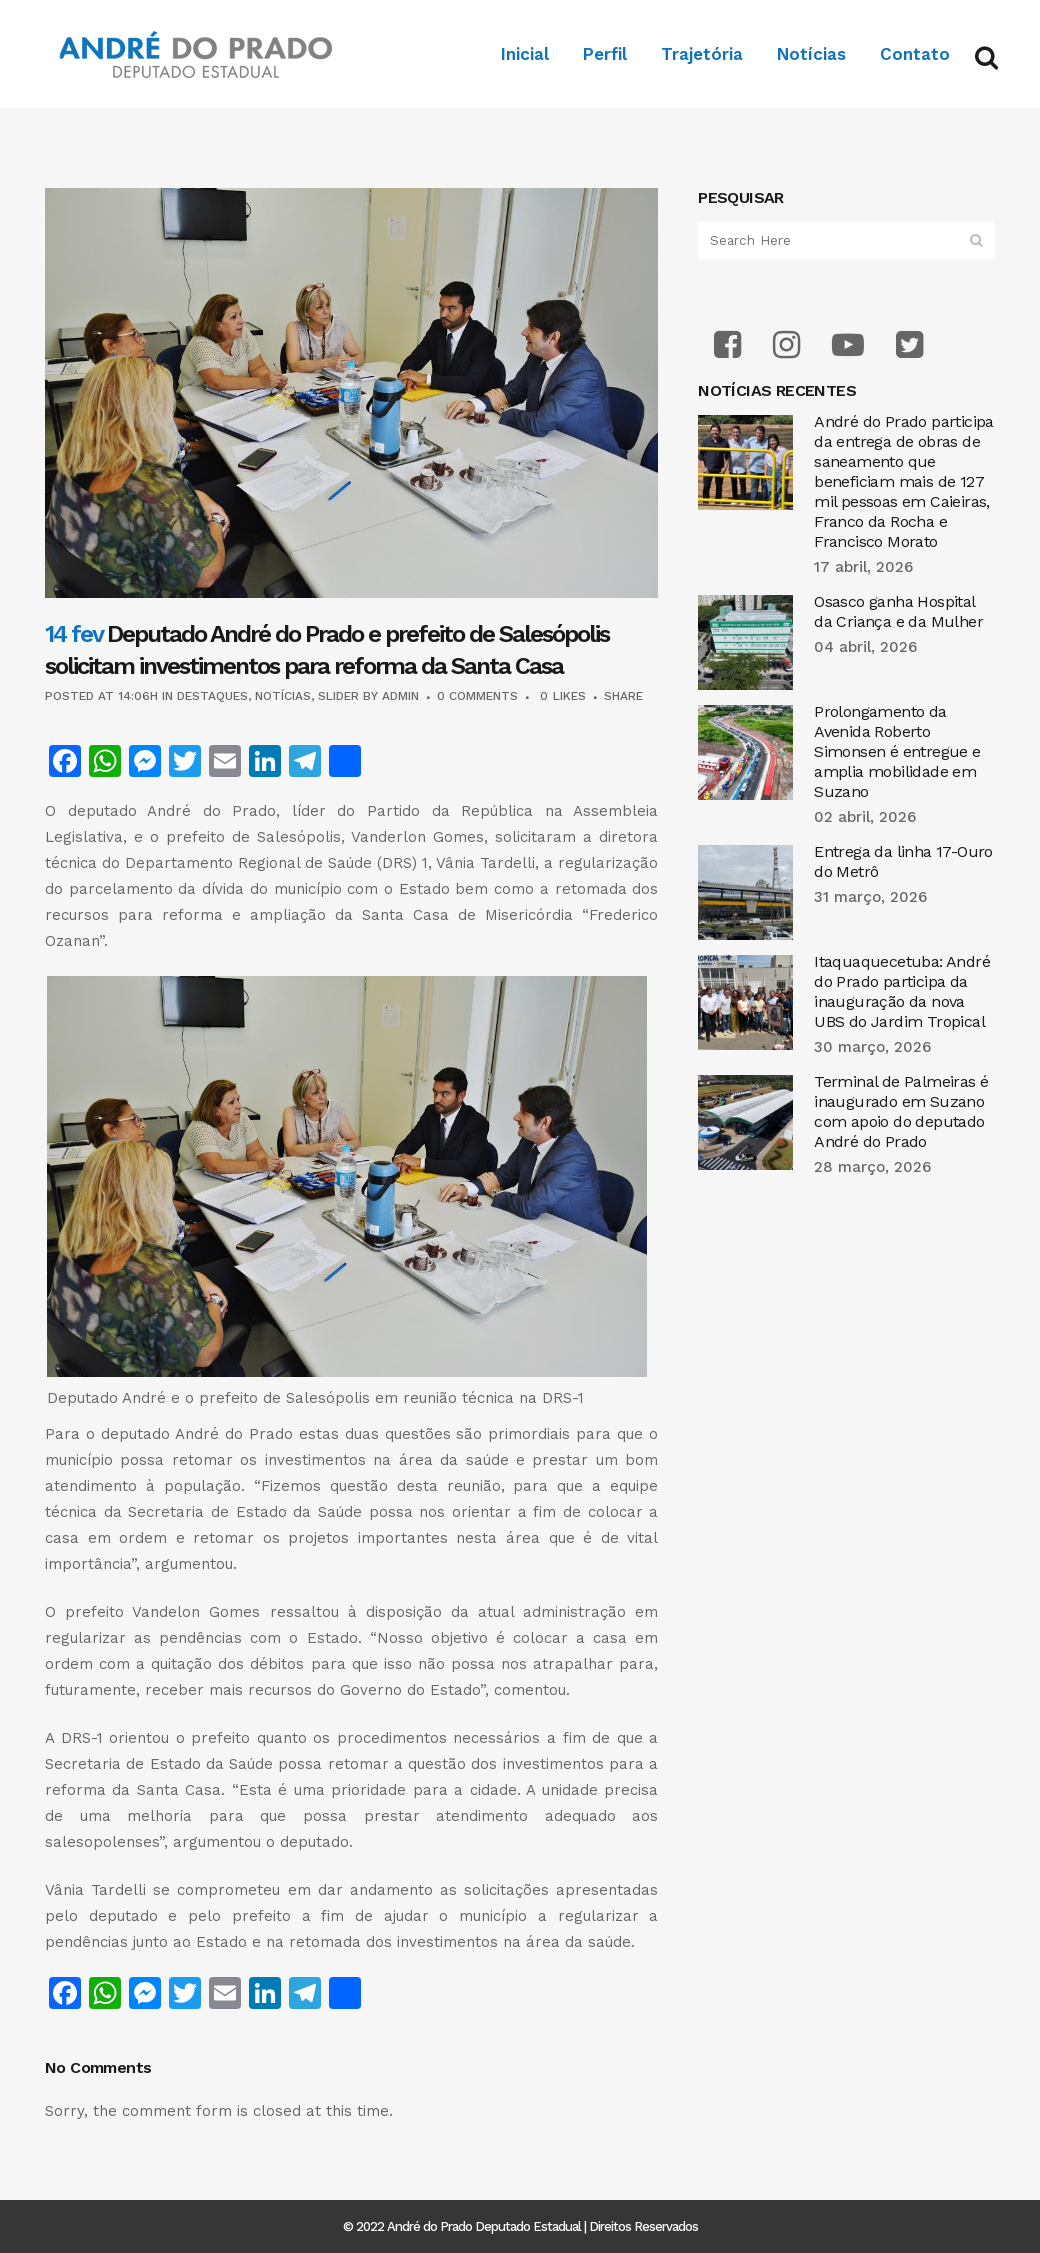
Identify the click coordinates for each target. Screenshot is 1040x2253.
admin (400, 696)
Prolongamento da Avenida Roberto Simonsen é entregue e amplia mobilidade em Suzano (897, 751)
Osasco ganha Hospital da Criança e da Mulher (898, 611)
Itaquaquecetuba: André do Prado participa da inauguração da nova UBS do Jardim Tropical (902, 991)
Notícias (283, 696)
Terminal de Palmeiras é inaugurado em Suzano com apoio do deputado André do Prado (901, 1111)
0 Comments (477, 696)
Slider (338, 696)
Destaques (212, 696)
